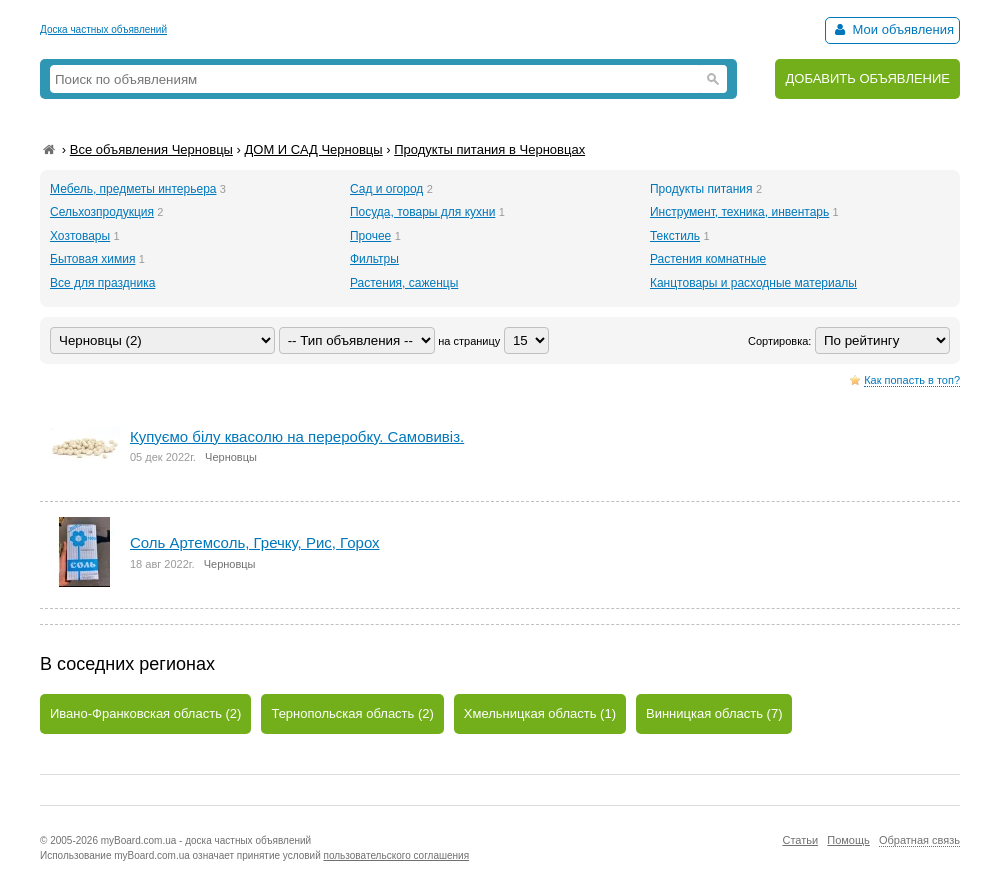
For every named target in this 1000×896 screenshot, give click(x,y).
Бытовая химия (92, 259)
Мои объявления (892, 29)
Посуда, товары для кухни (422, 212)
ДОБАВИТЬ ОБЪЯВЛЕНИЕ (867, 78)
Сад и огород (386, 189)
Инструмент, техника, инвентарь (739, 212)
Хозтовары (80, 236)
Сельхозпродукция (102, 212)
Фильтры (374, 259)
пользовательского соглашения (397, 855)
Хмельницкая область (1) (540, 713)
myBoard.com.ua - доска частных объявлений (206, 840)
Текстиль (675, 236)
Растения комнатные (708, 259)
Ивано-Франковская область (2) (145, 713)
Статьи (800, 840)
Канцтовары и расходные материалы (753, 283)
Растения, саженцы (404, 283)
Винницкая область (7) (714, 713)
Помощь (848, 840)
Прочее (370, 236)
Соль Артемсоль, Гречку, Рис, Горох (255, 542)
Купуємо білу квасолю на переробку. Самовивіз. (297, 436)
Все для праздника (102, 283)
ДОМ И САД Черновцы (313, 149)
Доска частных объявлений (103, 29)
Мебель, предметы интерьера (133, 189)
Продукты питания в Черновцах (489, 149)
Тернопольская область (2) (352, 713)
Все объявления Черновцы (151, 149)
